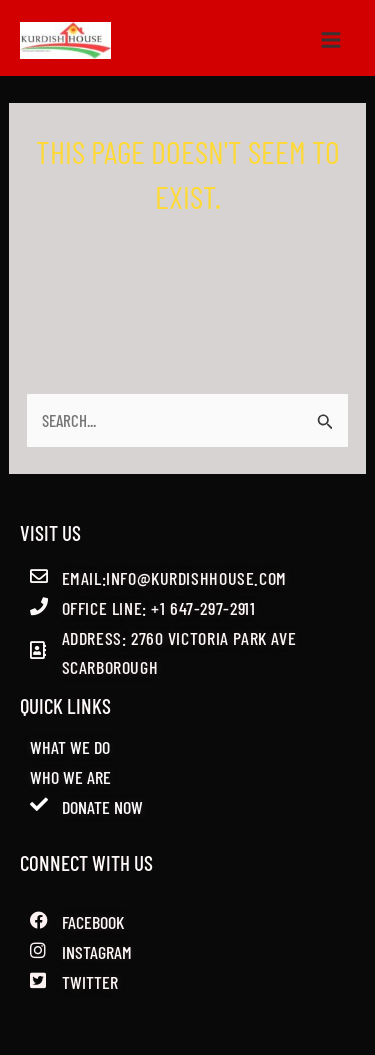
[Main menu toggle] (332, 41)
